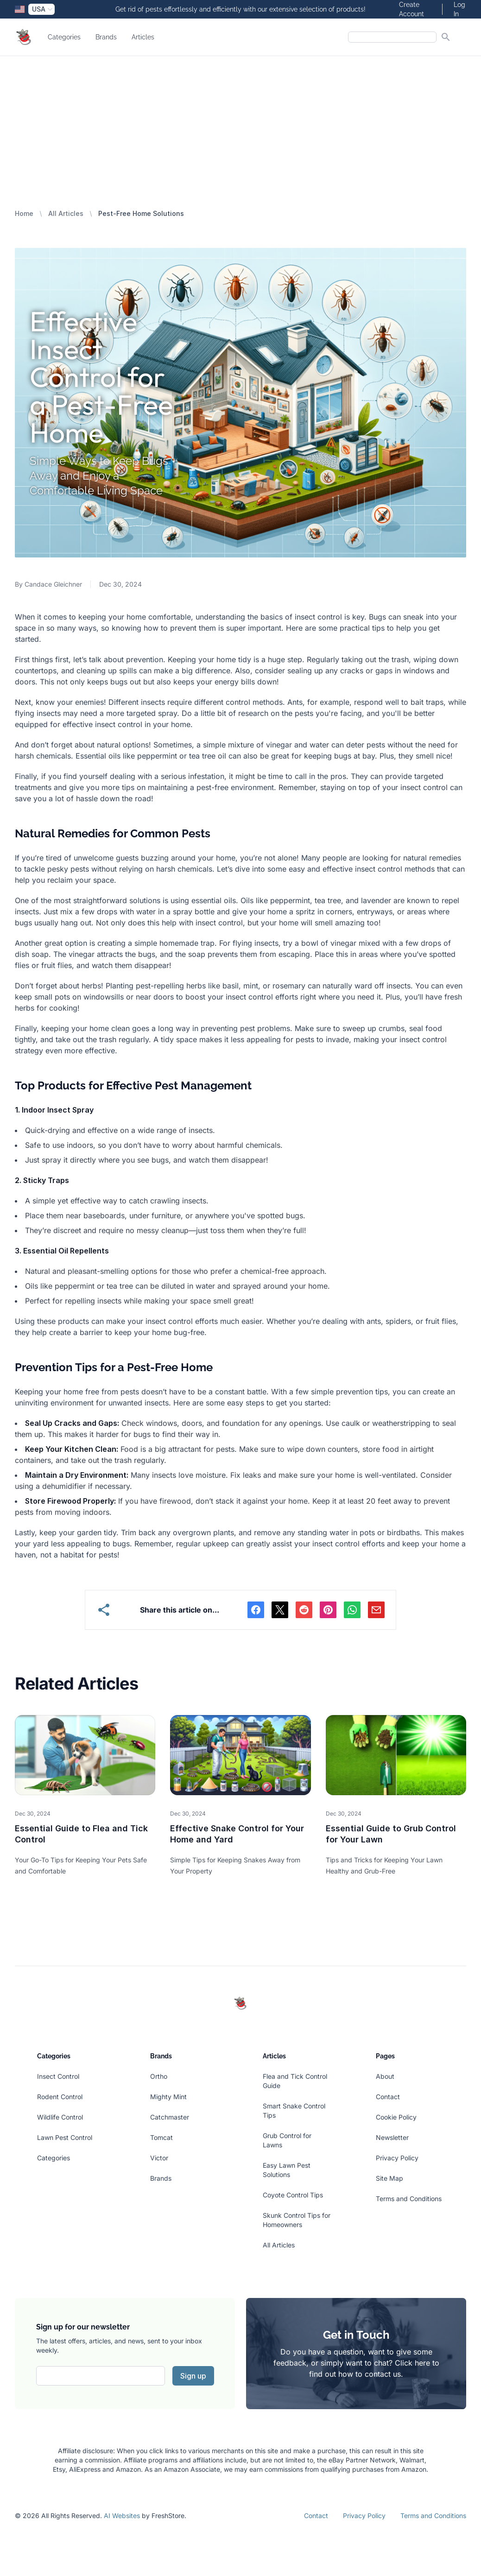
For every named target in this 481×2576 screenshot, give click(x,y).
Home (24, 213)
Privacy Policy (397, 2158)
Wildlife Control (60, 2117)
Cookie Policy (396, 2117)
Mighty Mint (168, 2097)
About (385, 2076)
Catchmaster (169, 2117)
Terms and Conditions (409, 2199)
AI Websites (122, 2515)
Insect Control (58, 2076)
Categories (64, 37)
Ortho (158, 2076)
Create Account (411, 9)
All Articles (65, 213)
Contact (388, 2097)
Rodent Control (59, 2097)
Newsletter (392, 2137)
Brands (106, 37)
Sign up (193, 2375)
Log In (459, 9)
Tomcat (161, 2137)
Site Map (389, 2178)
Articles (143, 37)
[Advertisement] (240, 125)
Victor (159, 2158)
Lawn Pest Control (64, 2137)
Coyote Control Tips (293, 2195)
